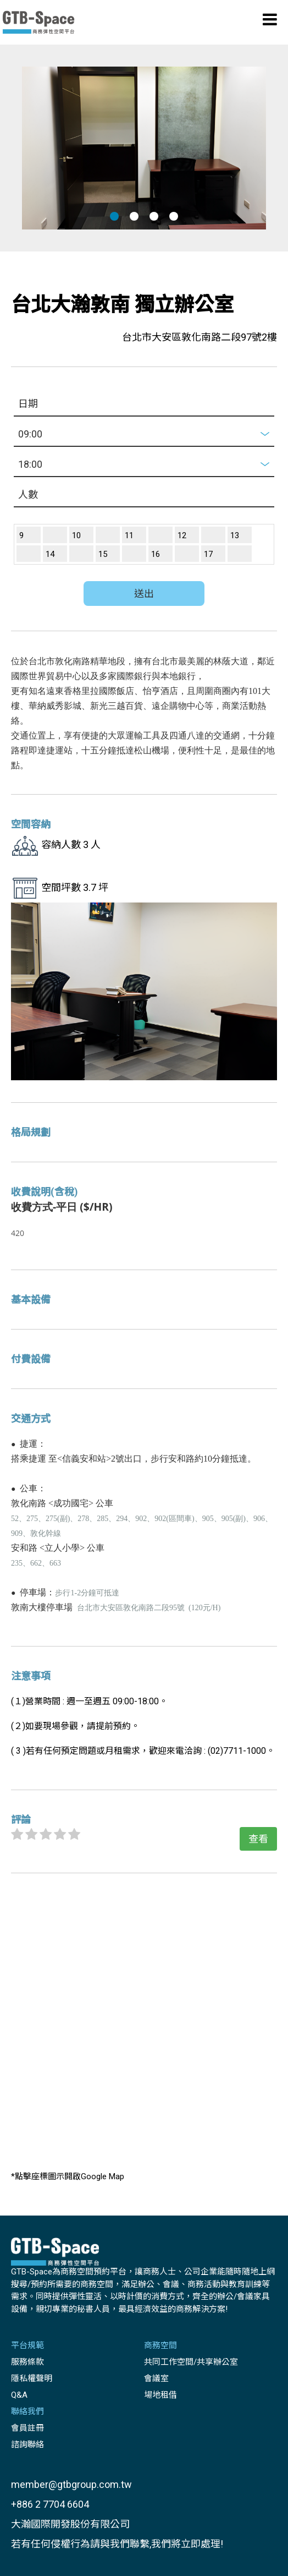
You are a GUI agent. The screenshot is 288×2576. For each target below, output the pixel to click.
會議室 (156, 2378)
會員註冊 (27, 2428)
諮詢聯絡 (27, 2444)
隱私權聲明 (31, 2378)
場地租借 (160, 2395)
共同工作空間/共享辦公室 (191, 2362)
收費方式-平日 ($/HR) (61, 1206)
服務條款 (27, 2362)
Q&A (19, 2395)
